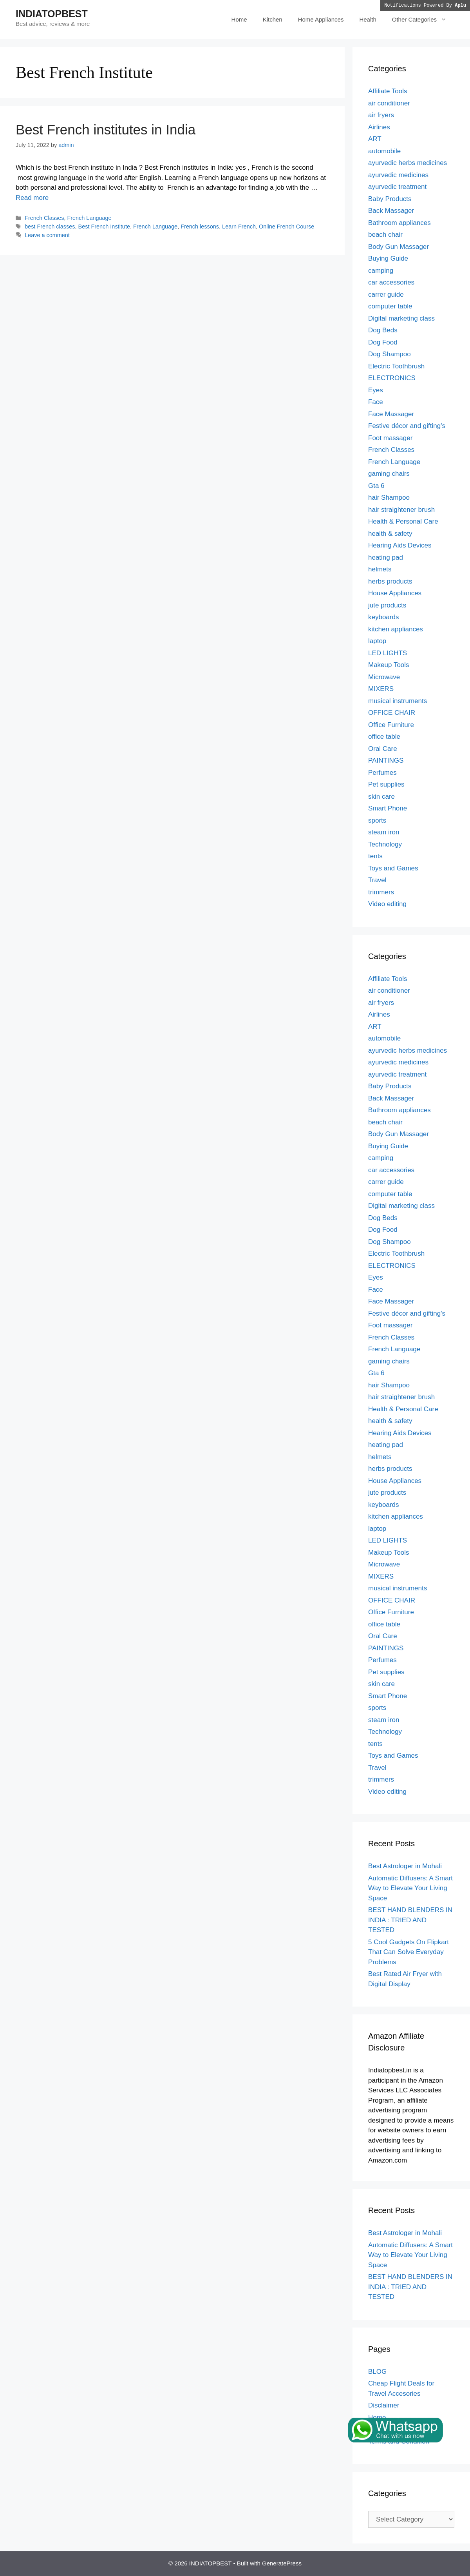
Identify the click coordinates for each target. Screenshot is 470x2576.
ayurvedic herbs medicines (407, 163)
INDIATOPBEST (52, 13)
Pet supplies (386, 784)
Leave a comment (47, 235)
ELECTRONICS (392, 378)
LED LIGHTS (387, 653)
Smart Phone (387, 808)
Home (239, 19)
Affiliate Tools (387, 91)
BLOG (377, 2371)
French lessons (200, 226)
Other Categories (423, 19)
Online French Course (286, 226)
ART (374, 139)
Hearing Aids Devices (400, 545)
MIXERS (381, 688)
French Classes (44, 218)
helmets (380, 569)
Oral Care (382, 748)
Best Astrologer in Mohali (405, 1866)
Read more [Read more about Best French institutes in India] (32, 197)
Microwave (384, 677)
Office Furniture (391, 725)
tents (375, 856)
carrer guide (386, 294)
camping (380, 270)
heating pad (385, 557)
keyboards (383, 617)
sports (377, 820)
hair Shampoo (389, 497)
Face (375, 402)
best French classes (50, 226)
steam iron (383, 832)
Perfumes (382, 772)
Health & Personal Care (403, 521)
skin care (381, 796)
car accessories (391, 282)
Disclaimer (383, 2405)
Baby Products (390, 199)
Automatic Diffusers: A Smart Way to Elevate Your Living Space (410, 1888)
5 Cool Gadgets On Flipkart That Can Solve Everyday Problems (409, 1952)
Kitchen (272, 19)
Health (367, 19)
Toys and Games (393, 868)
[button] (445, 19)
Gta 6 (376, 485)
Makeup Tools (388, 665)
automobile (384, 151)
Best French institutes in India (105, 129)
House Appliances (394, 593)
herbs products (390, 581)
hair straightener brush (401, 509)
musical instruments (397, 701)
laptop (377, 641)
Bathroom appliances (399, 223)
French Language (89, 218)
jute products (387, 605)
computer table (390, 306)
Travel (377, 880)
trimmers (381, 892)
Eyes (375, 390)
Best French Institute (104, 226)
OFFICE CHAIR (391, 712)
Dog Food (383, 342)
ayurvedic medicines (398, 175)
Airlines (379, 127)
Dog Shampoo (389, 354)
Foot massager (390, 438)
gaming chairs (389, 473)
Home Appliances (321, 19)
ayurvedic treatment (397, 186)
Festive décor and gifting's (406, 426)
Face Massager (391, 414)
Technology (385, 844)
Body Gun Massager (398, 246)
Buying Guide (388, 258)
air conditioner (389, 103)
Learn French (239, 226)
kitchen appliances (395, 629)
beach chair (385, 234)
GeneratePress (282, 2563)
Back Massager (391, 210)
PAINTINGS (385, 760)
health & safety (390, 533)
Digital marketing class (401, 318)
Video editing (387, 904)
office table (384, 736)
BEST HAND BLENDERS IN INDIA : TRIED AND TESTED (410, 1920)
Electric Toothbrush (396, 366)
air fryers (381, 115)
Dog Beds (383, 330)
